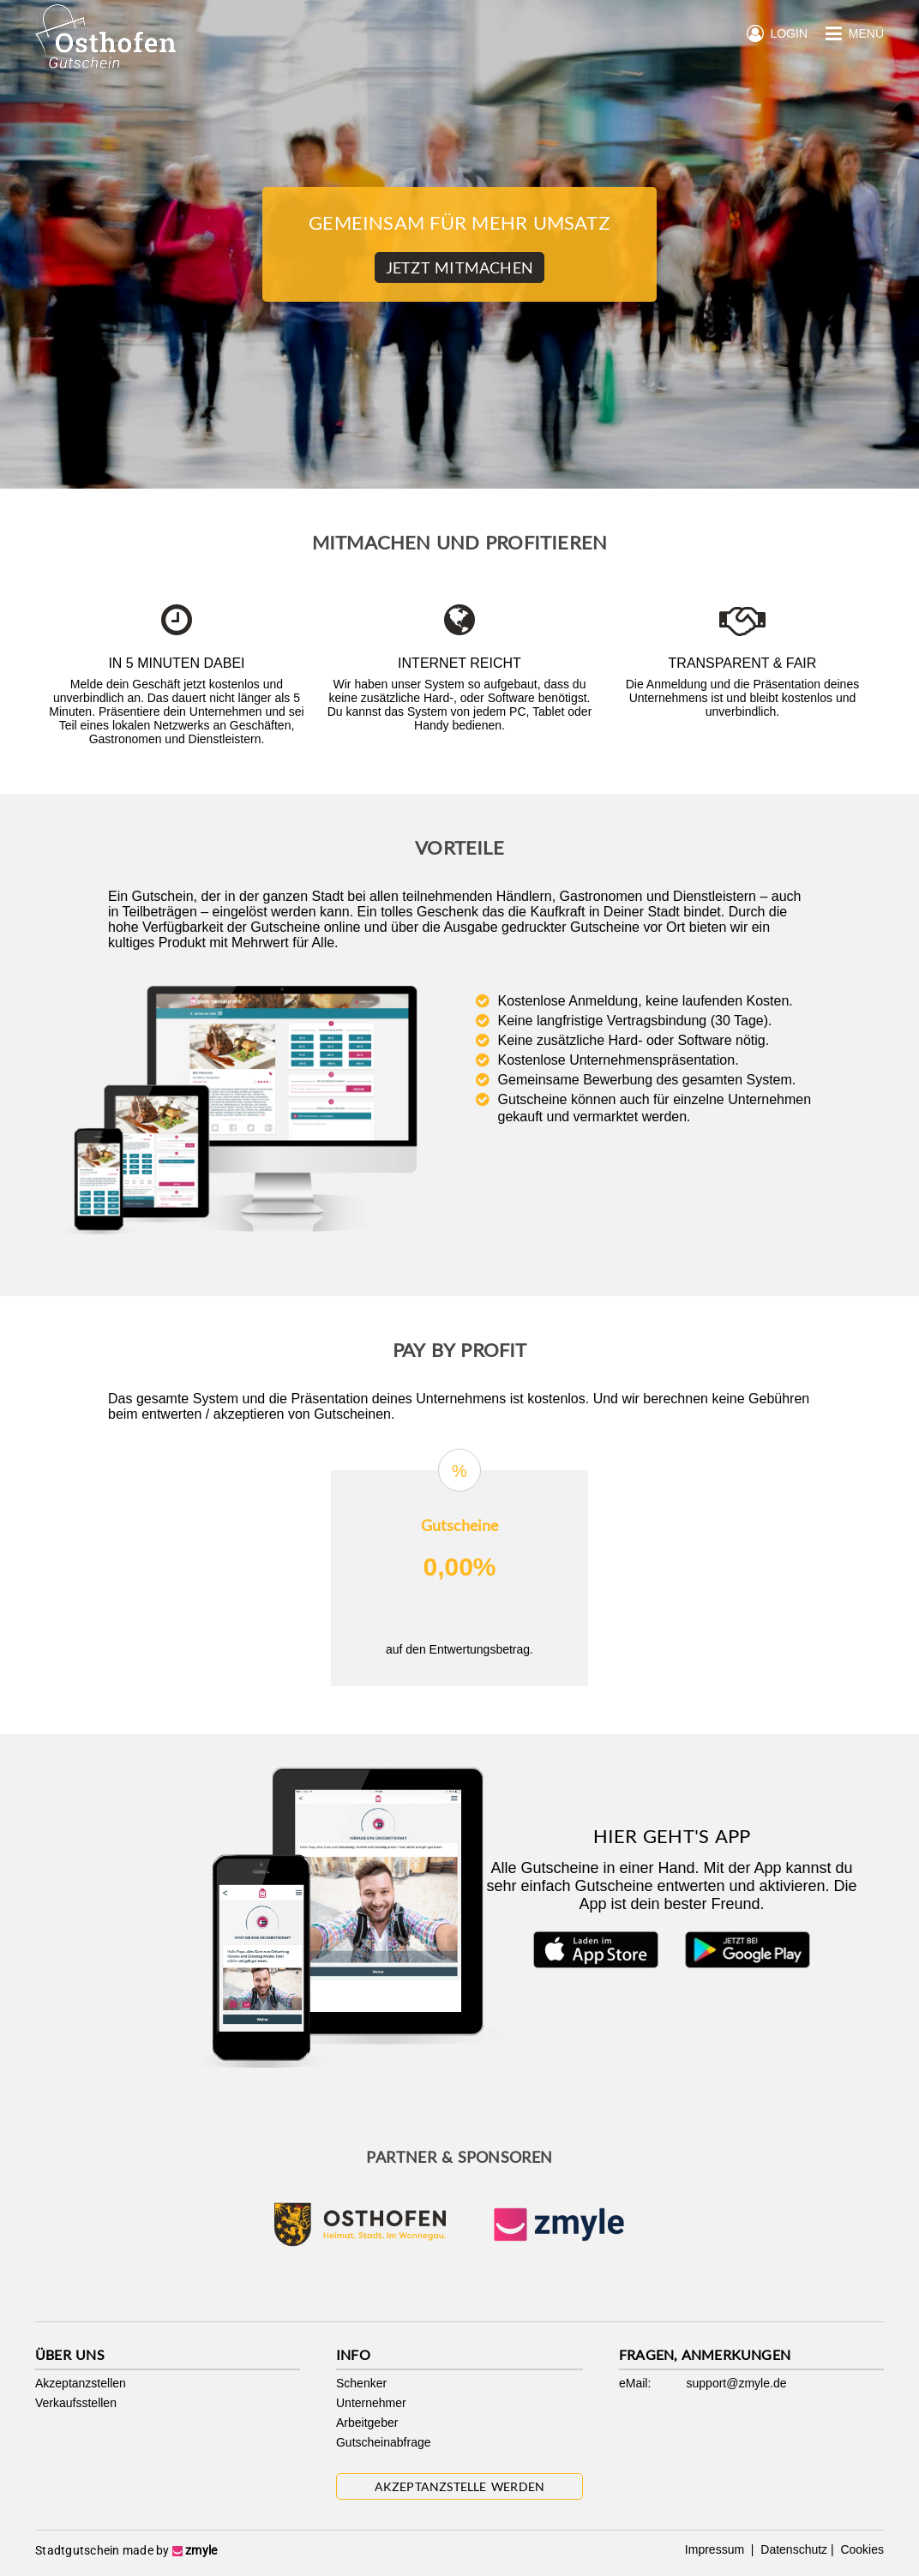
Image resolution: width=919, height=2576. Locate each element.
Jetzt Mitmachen (459, 267)
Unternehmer (371, 2403)
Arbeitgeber (367, 2422)
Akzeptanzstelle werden (460, 2486)
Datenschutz (792, 2549)
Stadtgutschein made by (126, 2550)
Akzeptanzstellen (80, 2383)
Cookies (861, 2549)
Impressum (716, 2549)
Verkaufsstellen (76, 2403)
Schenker (361, 2383)
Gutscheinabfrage (383, 2442)
